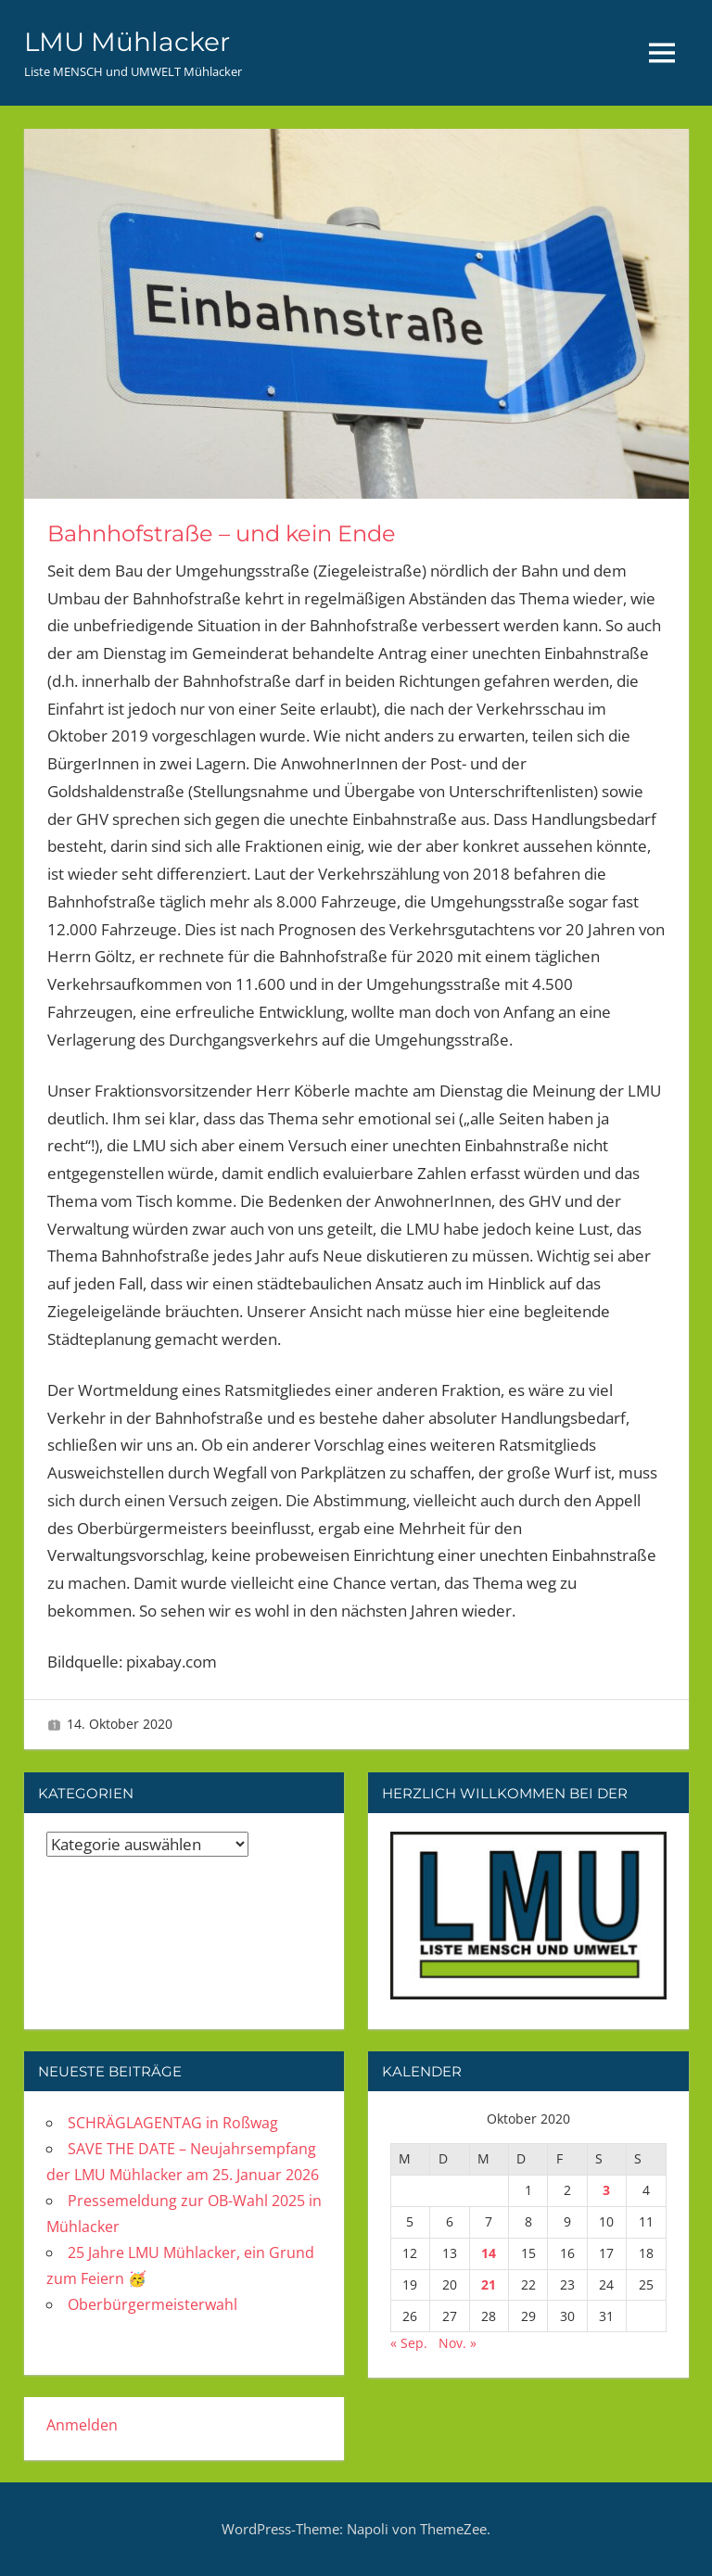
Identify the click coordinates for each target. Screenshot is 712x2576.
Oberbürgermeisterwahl (152, 2304)
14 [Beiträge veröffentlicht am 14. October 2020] (488, 2253)
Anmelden (82, 2425)
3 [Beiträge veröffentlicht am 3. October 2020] (606, 2190)
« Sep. (408, 2343)
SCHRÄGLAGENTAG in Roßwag (173, 2123)
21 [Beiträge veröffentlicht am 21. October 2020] (488, 2284)
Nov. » (458, 2343)
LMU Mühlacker (127, 41)
